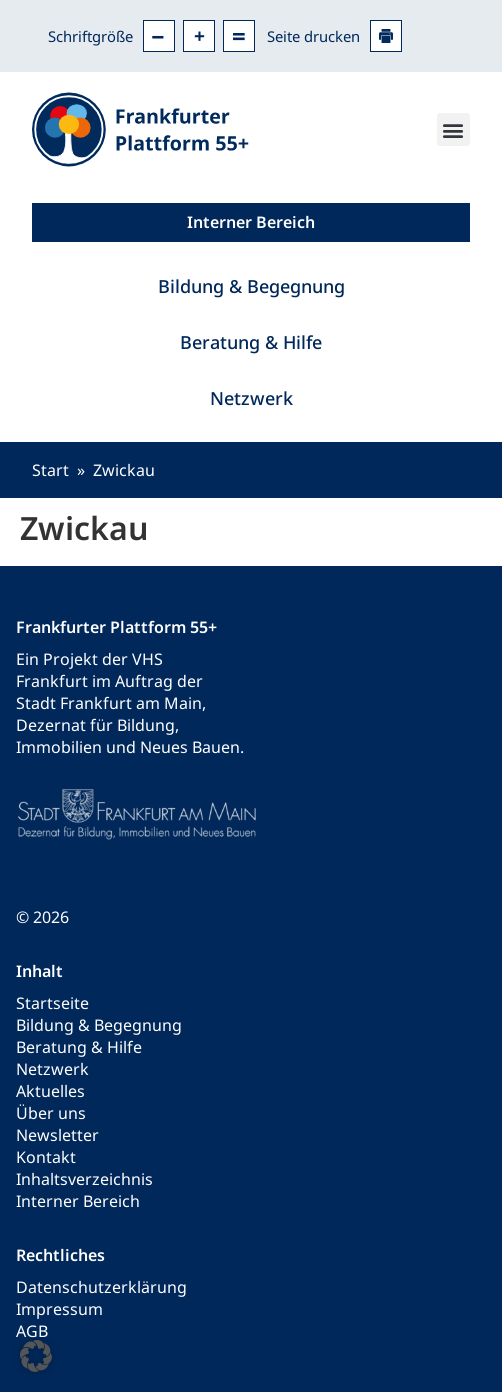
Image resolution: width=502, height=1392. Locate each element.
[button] (453, 129)
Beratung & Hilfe (251, 342)
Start (50, 470)
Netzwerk (251, 398)
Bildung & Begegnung (251, 286)
